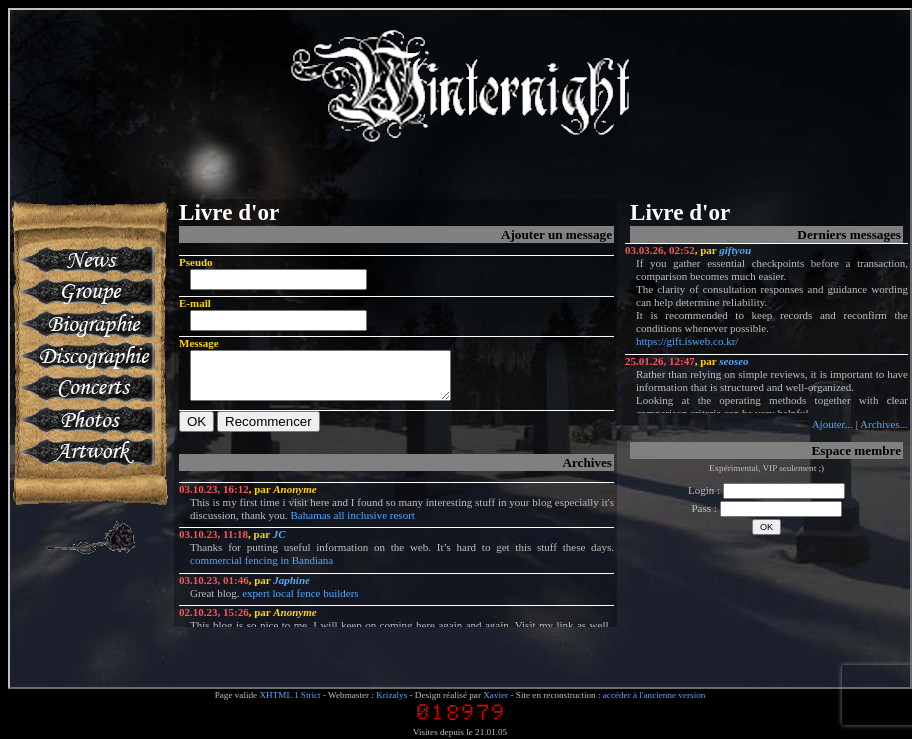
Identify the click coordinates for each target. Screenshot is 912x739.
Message (199, 343)
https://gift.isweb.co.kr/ (687, 341)
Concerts (86, 388)
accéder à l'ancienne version (654, 695)
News (86, 260)
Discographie (86, 356)
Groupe (86, 292)
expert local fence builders (300, 602)
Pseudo (196, 262)
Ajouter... (832, 424)
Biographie (86, 324)
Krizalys (391, 695)
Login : (766, 490)
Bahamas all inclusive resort (353, 524)
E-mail (195, 303)
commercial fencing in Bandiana (261, 569)
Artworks (86, 452)
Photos (86, 420)
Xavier (495, 695)
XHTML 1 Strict (289, 695)
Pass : (766, 508)
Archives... (884, 424)
